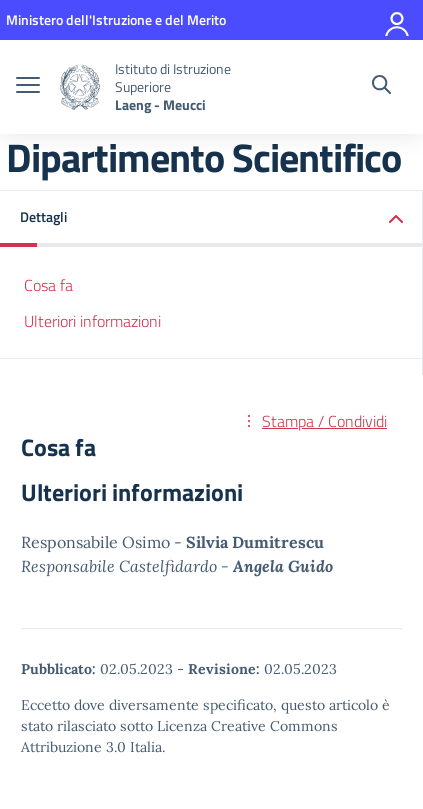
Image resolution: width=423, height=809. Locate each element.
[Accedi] (398, 20)
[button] (211, 218)
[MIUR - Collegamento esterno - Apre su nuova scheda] (116, 19)
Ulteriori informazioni (92, 321)
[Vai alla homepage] (80, 87)
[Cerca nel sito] (381, 87)
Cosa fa (48, 285)
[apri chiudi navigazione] (28, 87)
